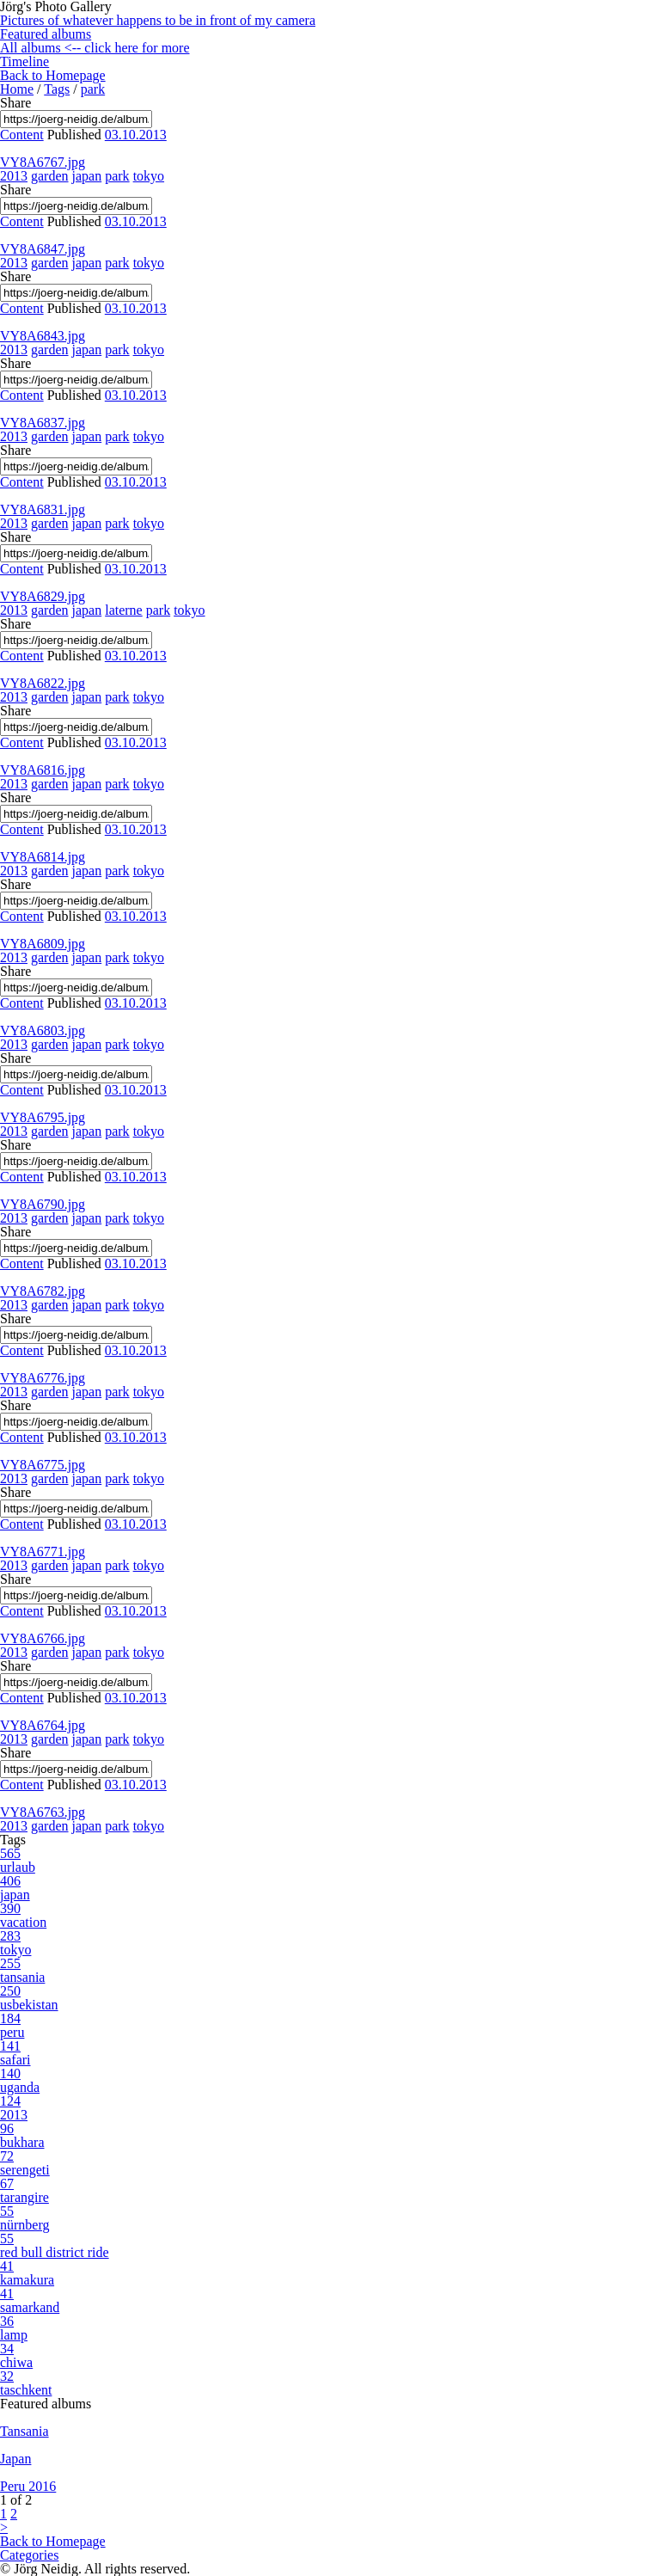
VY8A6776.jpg (42, 1378)
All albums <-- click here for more (95, 47)
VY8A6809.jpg (42, 943)
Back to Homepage (53, 75)
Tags (57, 89)
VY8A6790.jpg (42, 1204)
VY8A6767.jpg (42, 162)
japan (87, 176)
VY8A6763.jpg (42, 1812)
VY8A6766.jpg (42, 1638)
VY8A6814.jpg (42, 856)
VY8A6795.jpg (42, 1117)
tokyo (148, 176)
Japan (15, 2458)
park (93, 89)
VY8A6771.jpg (42, 1551)
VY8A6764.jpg (42, 1725)
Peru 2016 (28, 2486)
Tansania (24, 2431)
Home (17, 89)
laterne (124, 610)
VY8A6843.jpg (42, 335)
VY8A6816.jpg (42, 770)
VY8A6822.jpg (42, 683)
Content (22, 134)
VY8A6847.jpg (42, 249)
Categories (29, 2555)
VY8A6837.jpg (42, 422)
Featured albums (45, 34)
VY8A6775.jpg (42, 1464)
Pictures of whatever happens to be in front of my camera (157, 20)
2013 (14, 176)
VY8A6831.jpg (42, 509)
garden (50, 176)
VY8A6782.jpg (42, 1291)
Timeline (24, 61)
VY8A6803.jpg (42, 1030)
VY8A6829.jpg (42, 596)
